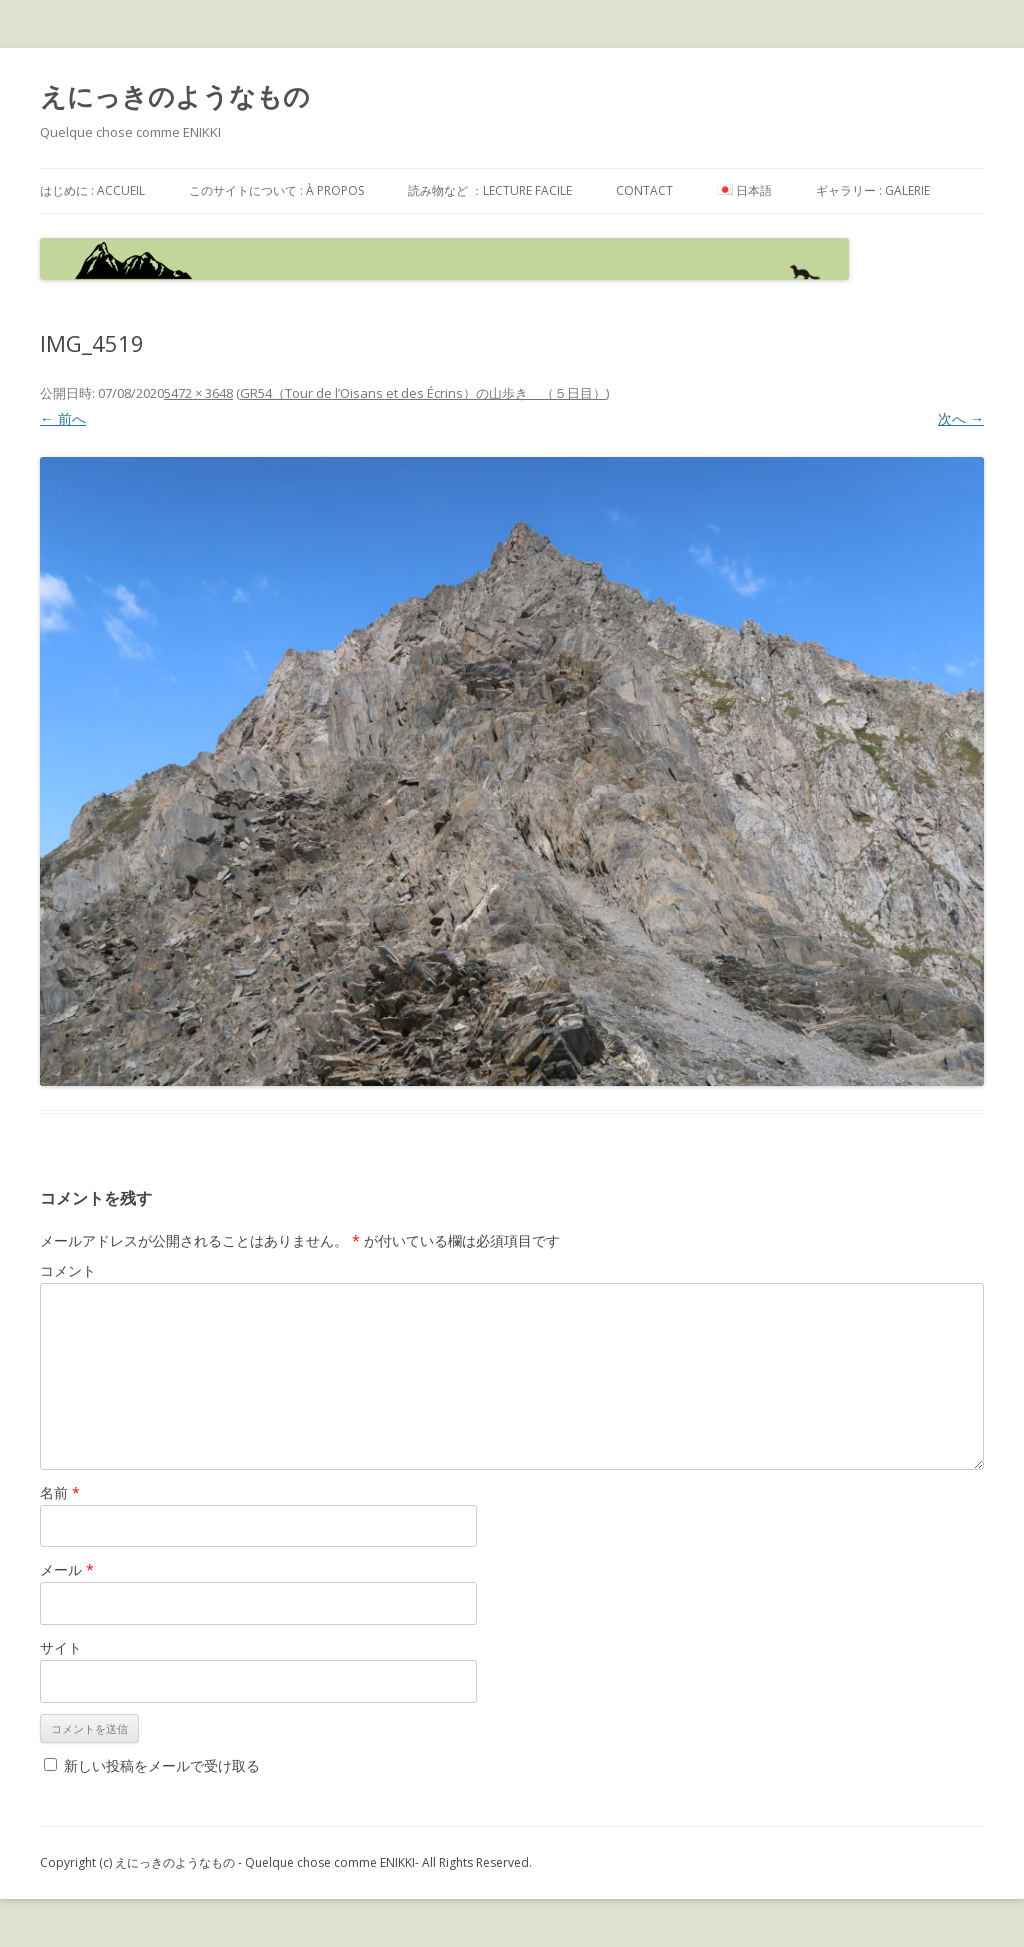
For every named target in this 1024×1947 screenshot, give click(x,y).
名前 (60, 1492)
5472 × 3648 (198, 393)
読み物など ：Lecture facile (490, 190)
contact (644, 190)
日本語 (744, 190)
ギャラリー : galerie (873, 190)
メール (67, 1569)
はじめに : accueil (92, 190)
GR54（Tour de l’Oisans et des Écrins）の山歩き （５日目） (423, 393)
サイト (61, 1647)
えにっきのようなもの (175, 96)
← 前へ (63, 418)
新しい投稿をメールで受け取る (162, 1765)
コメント (68, 1270)
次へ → (961, 418)
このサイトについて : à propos (276, 190)
